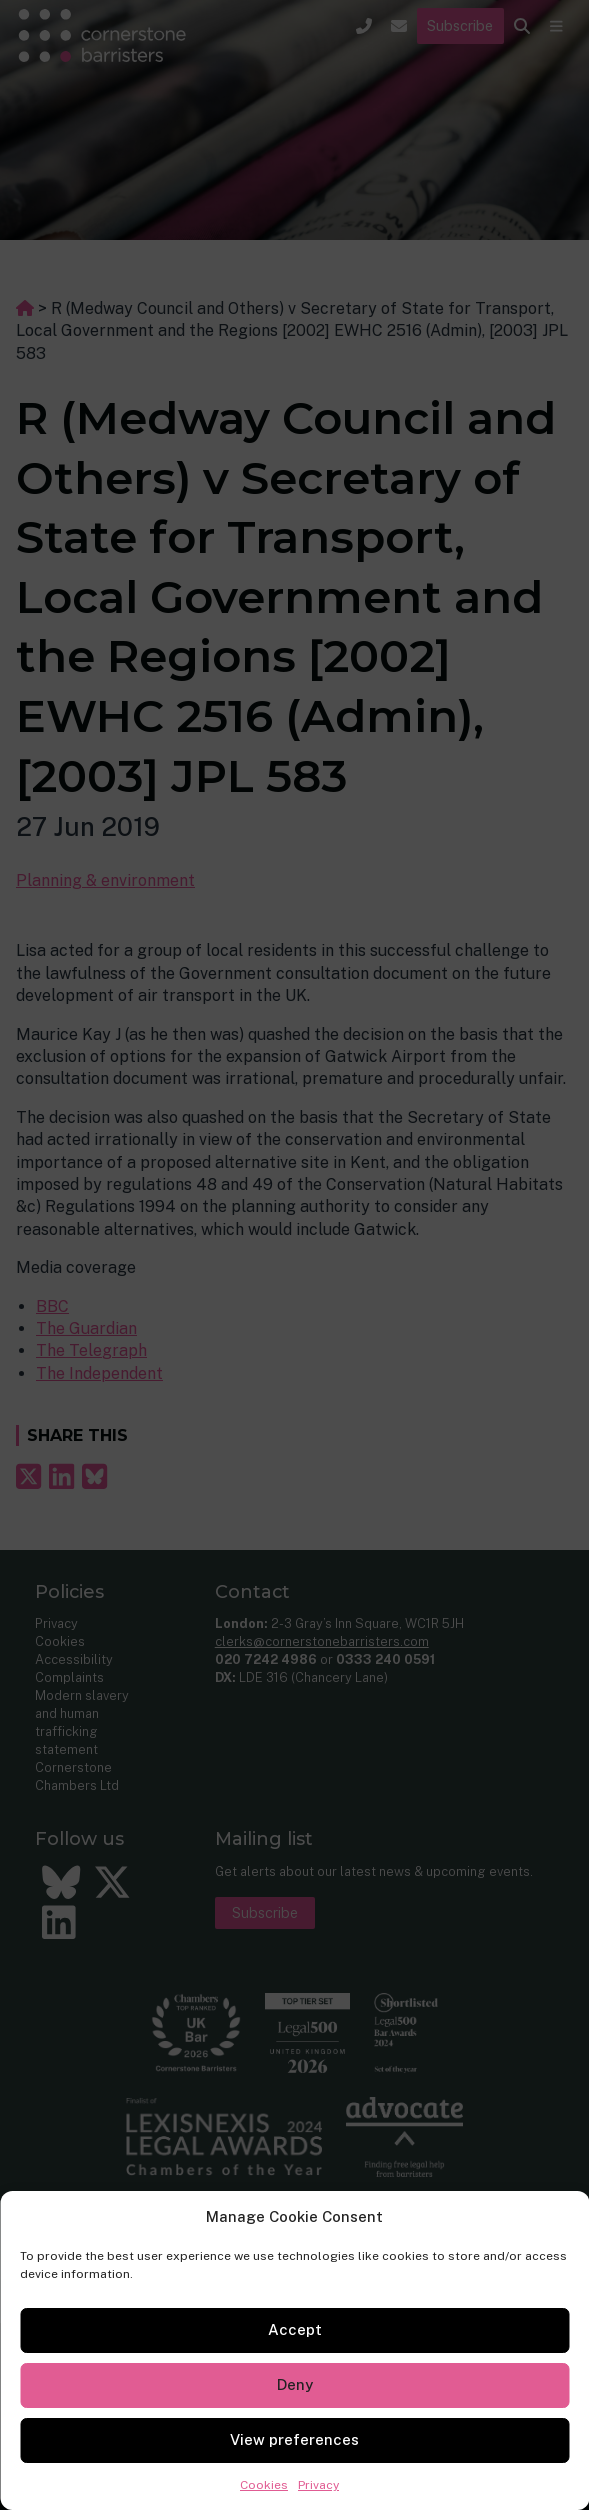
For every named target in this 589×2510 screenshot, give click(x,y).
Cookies (264, 2485)
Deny (295, 2384)
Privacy (318, 2485)
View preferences (294, 2439)
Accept (295, 2329)
